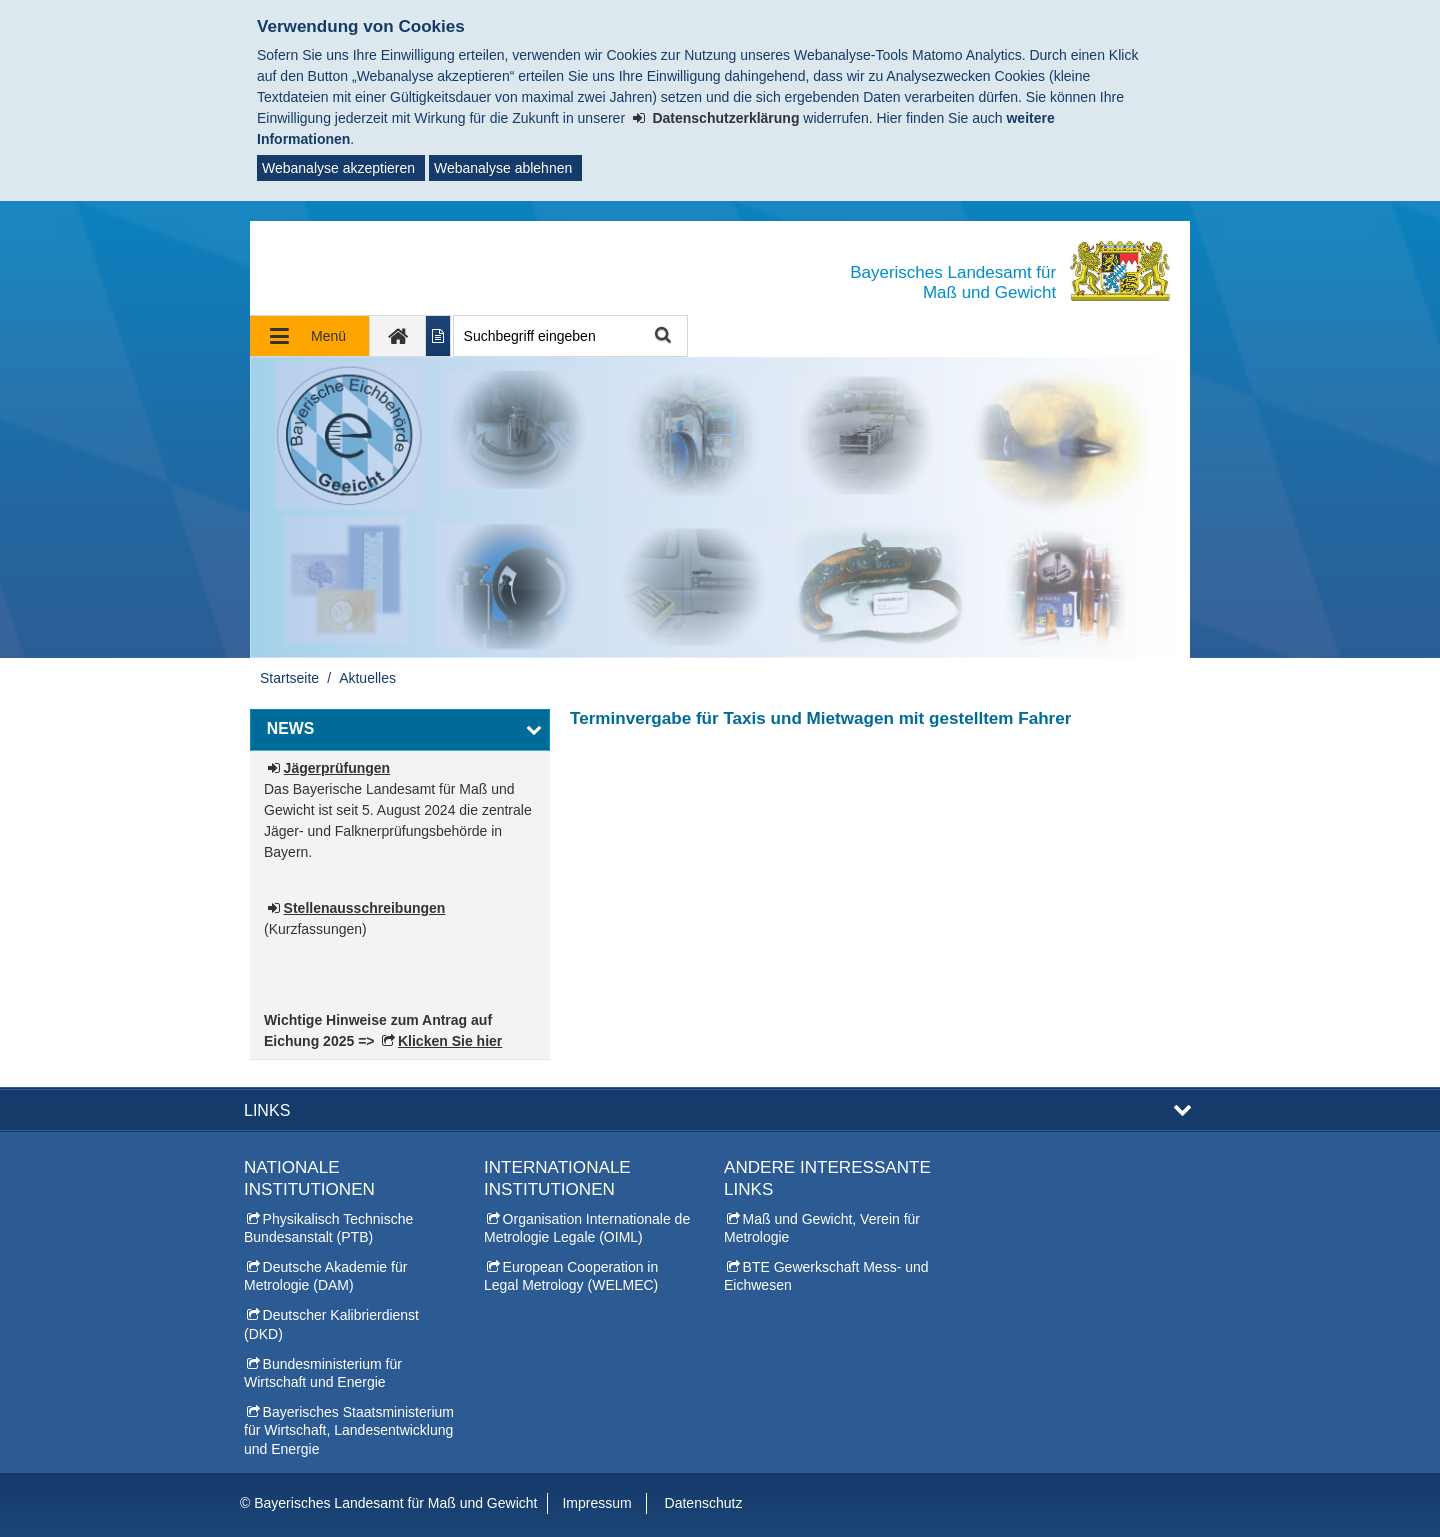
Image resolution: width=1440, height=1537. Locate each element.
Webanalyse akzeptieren (338, 168)
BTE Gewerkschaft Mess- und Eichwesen (826, 1276)
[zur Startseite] (398, 336)
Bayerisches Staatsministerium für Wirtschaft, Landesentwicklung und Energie (349, 1430)
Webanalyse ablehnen (503, 168)
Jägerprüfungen (337, 768)
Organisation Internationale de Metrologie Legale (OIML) (587, 1228)
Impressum (596, 1503)
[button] (400, 730)
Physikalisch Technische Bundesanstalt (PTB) (328, 1228)
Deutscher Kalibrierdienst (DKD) (331, 1324)
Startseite (289, 678)
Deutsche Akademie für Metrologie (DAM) (325, 1276)
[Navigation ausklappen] (310, 336)
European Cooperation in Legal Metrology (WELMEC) (571, 1276)
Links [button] (267, 1110)
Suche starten (661, 336)
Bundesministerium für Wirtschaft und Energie (323, 1373)
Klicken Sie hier (450, 1041)
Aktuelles (367, 678)
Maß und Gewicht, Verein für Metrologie (822, 1228)
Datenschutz (704, 1503)
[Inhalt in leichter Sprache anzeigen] (438, 336)
